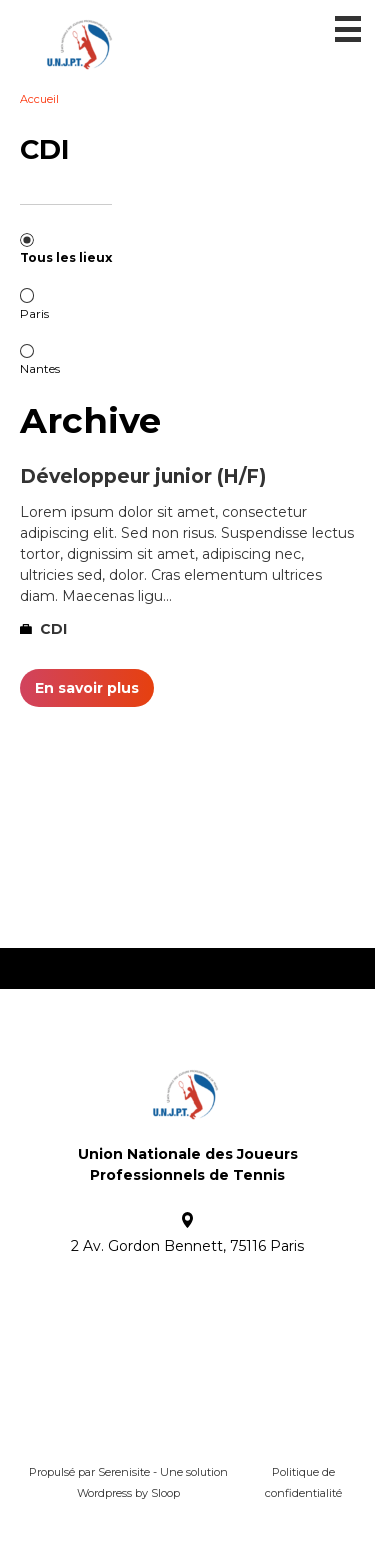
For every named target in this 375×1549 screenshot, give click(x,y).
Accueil (39, 99)
